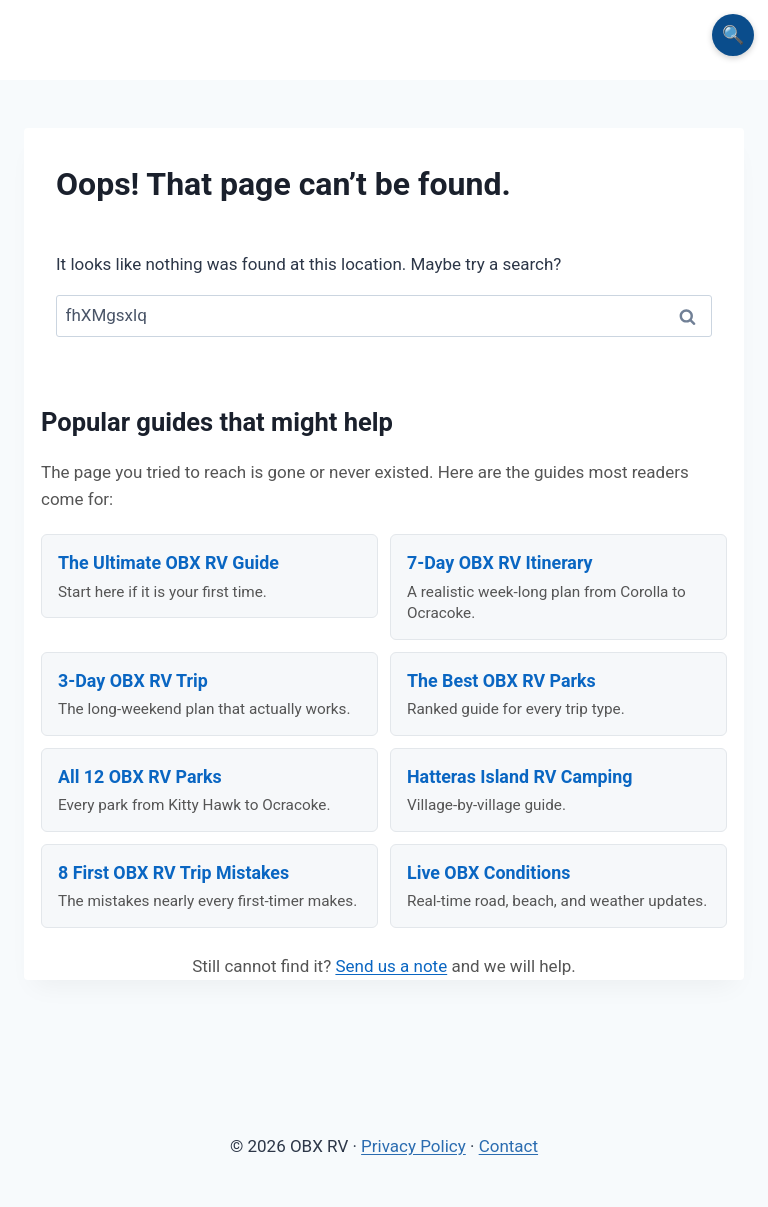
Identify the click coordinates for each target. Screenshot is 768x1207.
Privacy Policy (413, 1146)
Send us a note (391, 966)
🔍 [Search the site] (733, 34)
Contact (508, 1146)
